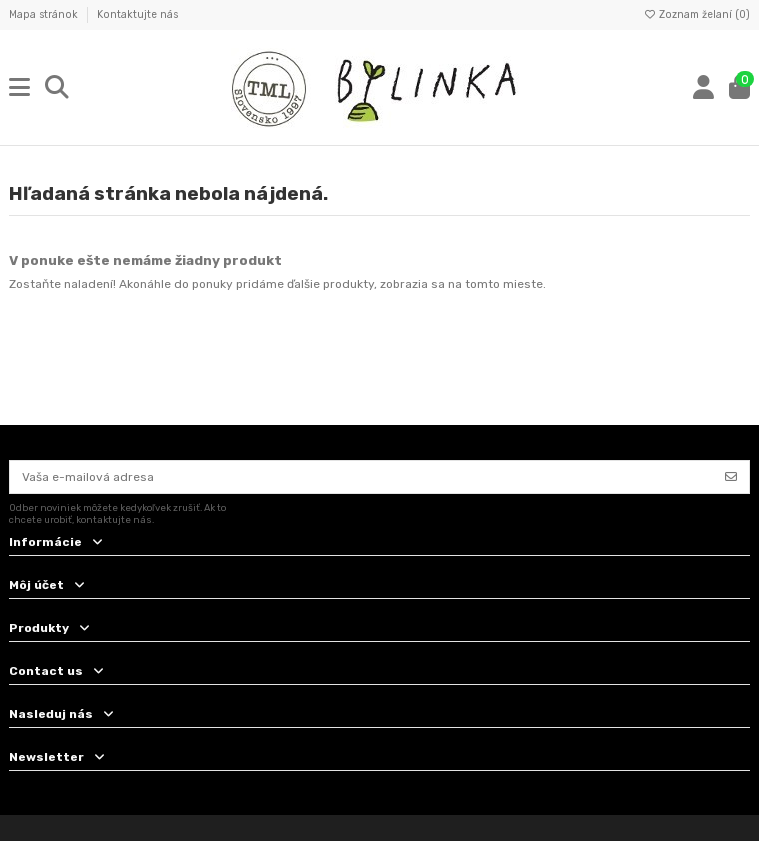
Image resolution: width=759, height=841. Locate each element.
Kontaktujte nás (137, 14)
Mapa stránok (45, 14)
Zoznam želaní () (696, 14)
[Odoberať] (731, 477)
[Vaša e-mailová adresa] (362, 477)
